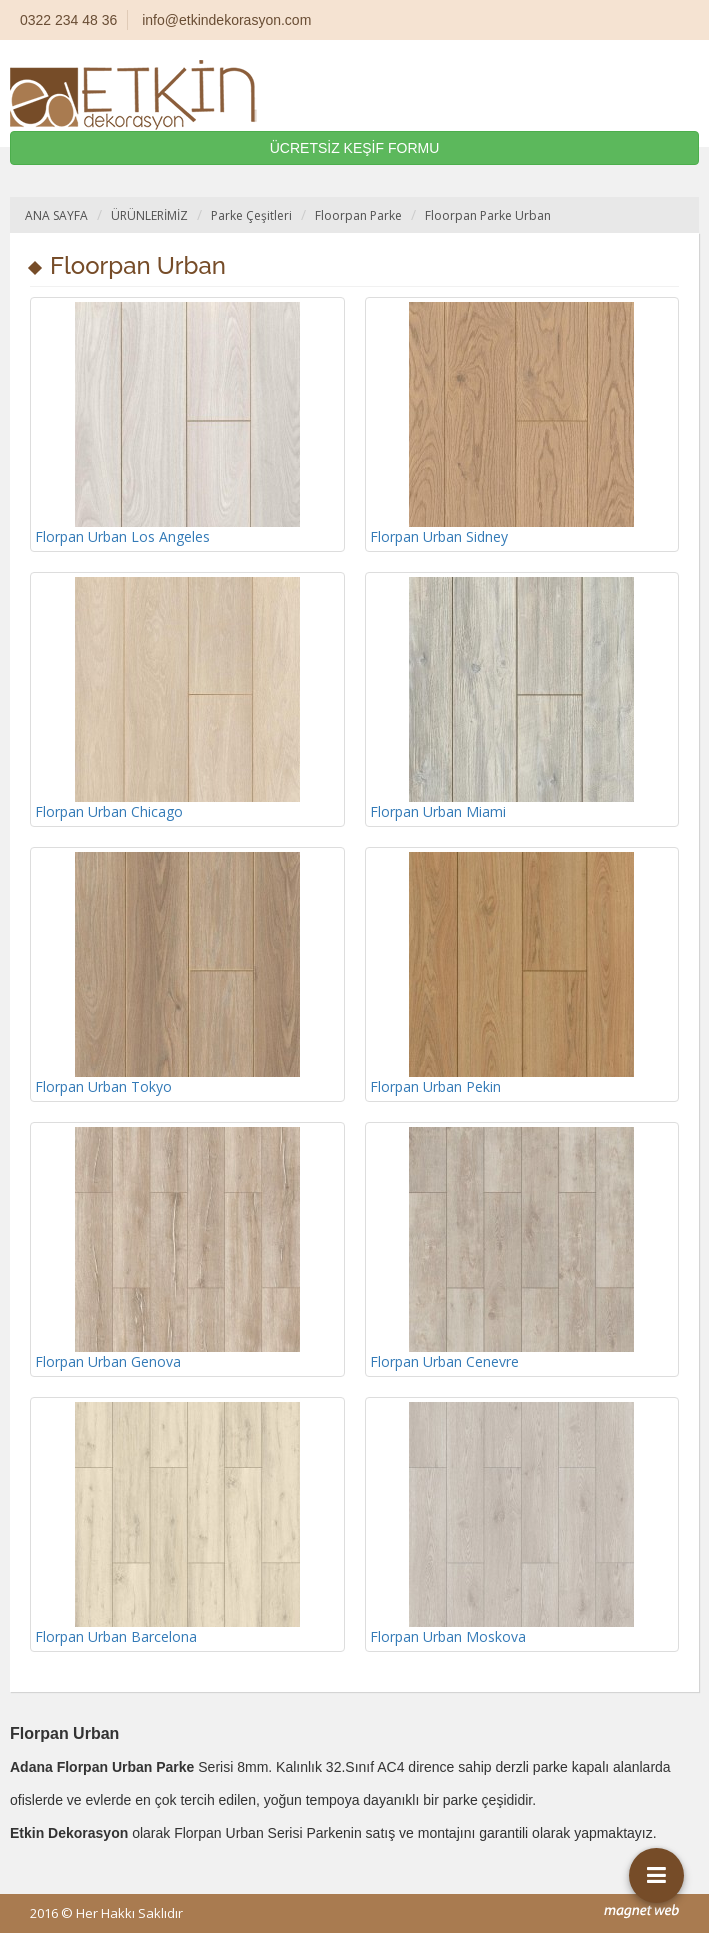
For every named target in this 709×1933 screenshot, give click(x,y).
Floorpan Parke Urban (488, 215)
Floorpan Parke (358, 215)
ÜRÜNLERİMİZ (149, 215)
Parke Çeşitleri (251, 215)
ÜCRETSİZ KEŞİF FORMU (355, 148)
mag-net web (641, 1911)
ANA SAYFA (56, 215)
